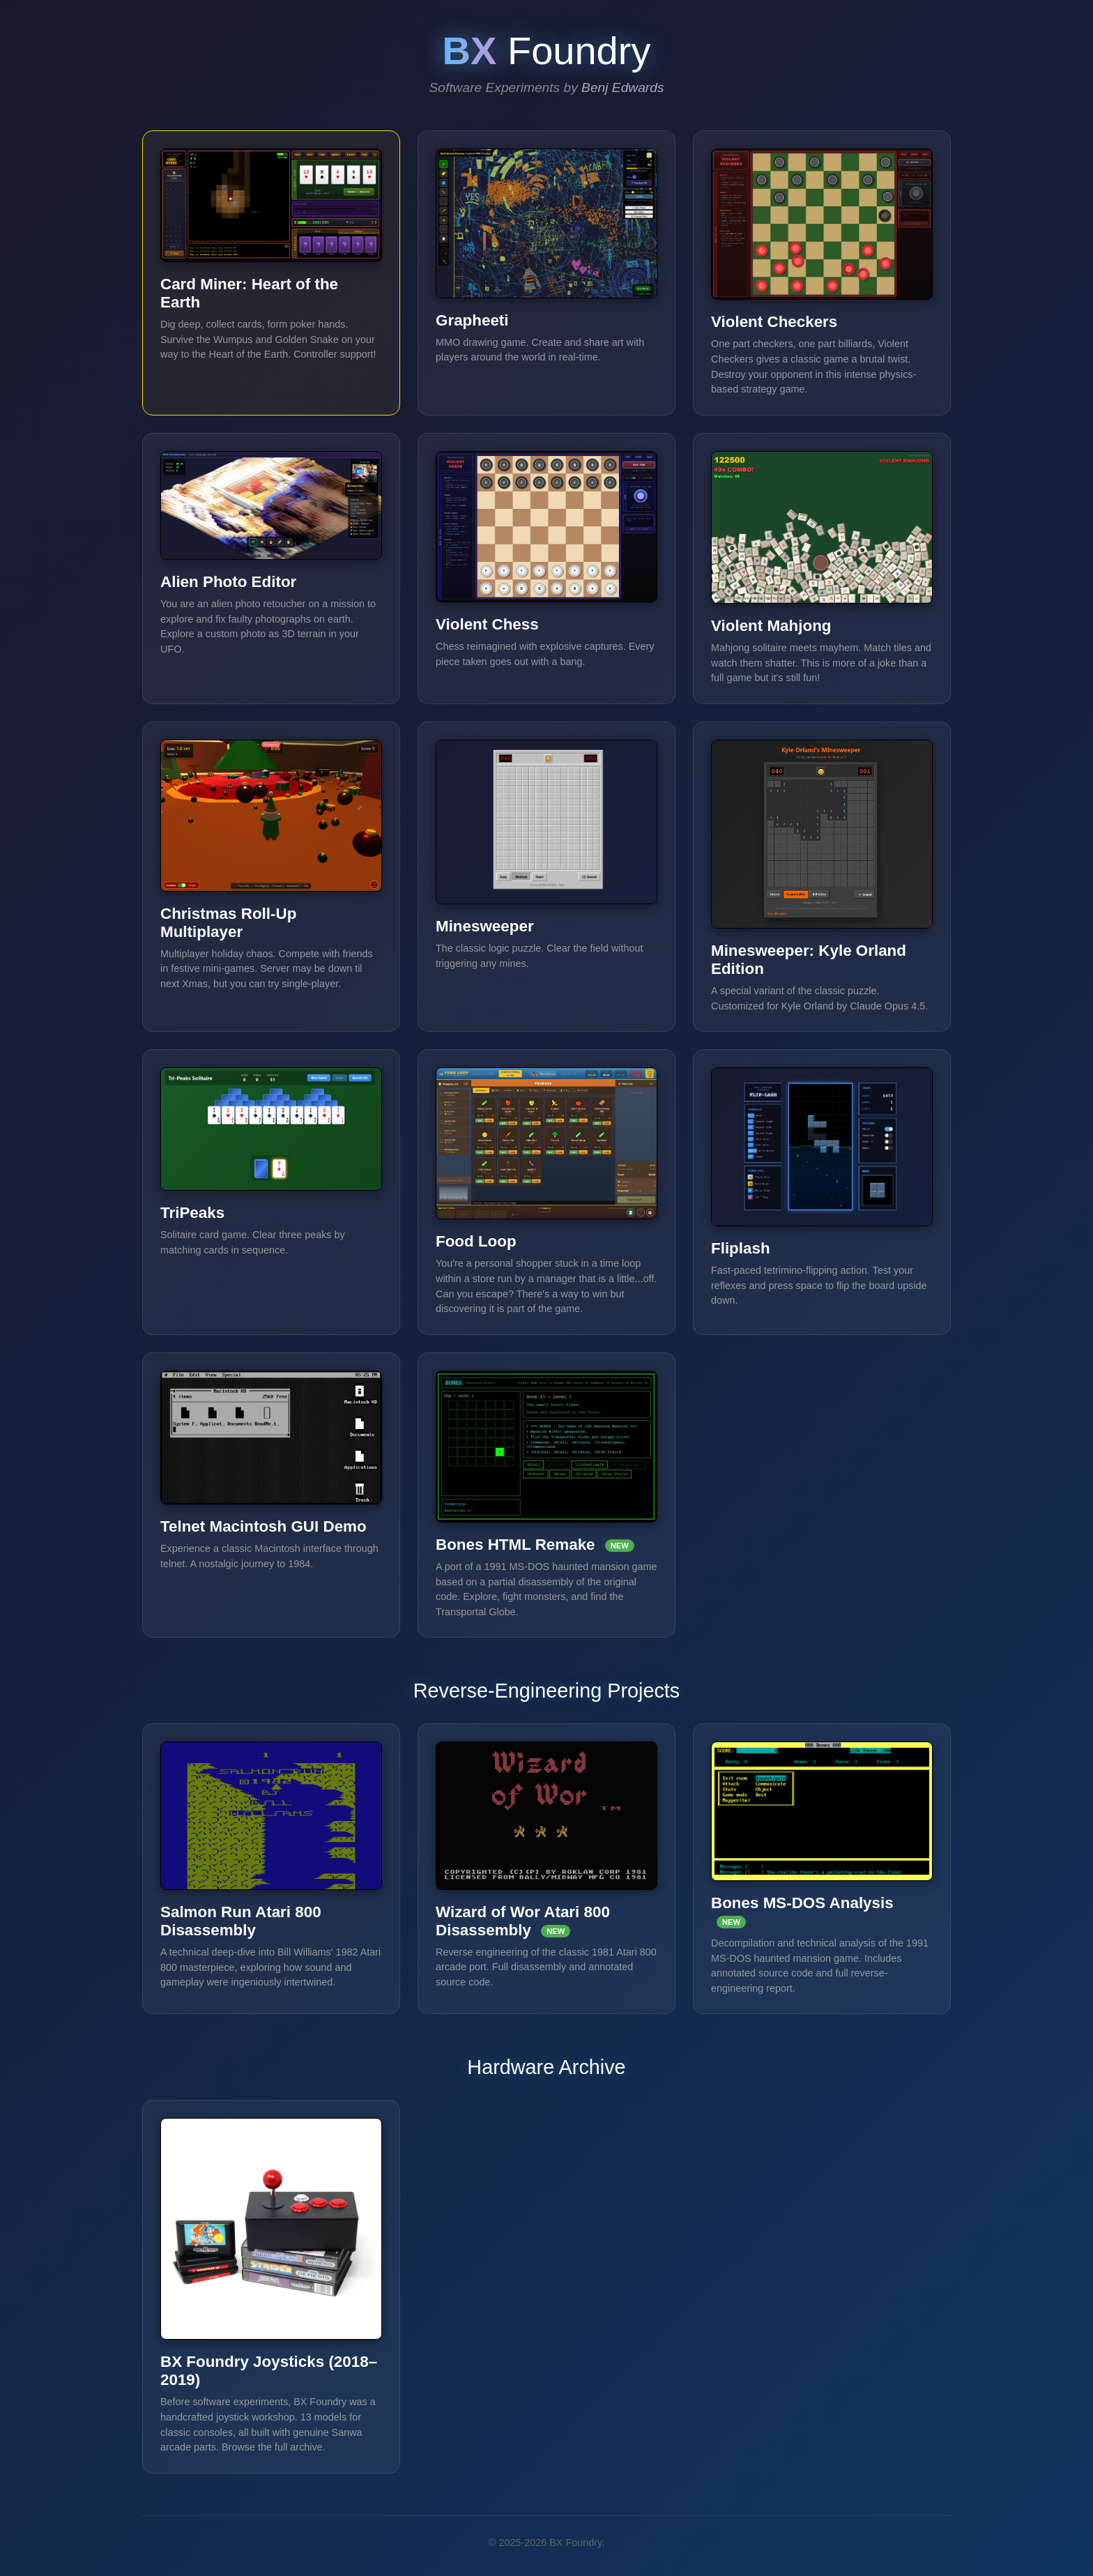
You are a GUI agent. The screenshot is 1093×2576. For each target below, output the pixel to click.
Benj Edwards (622, 87)
